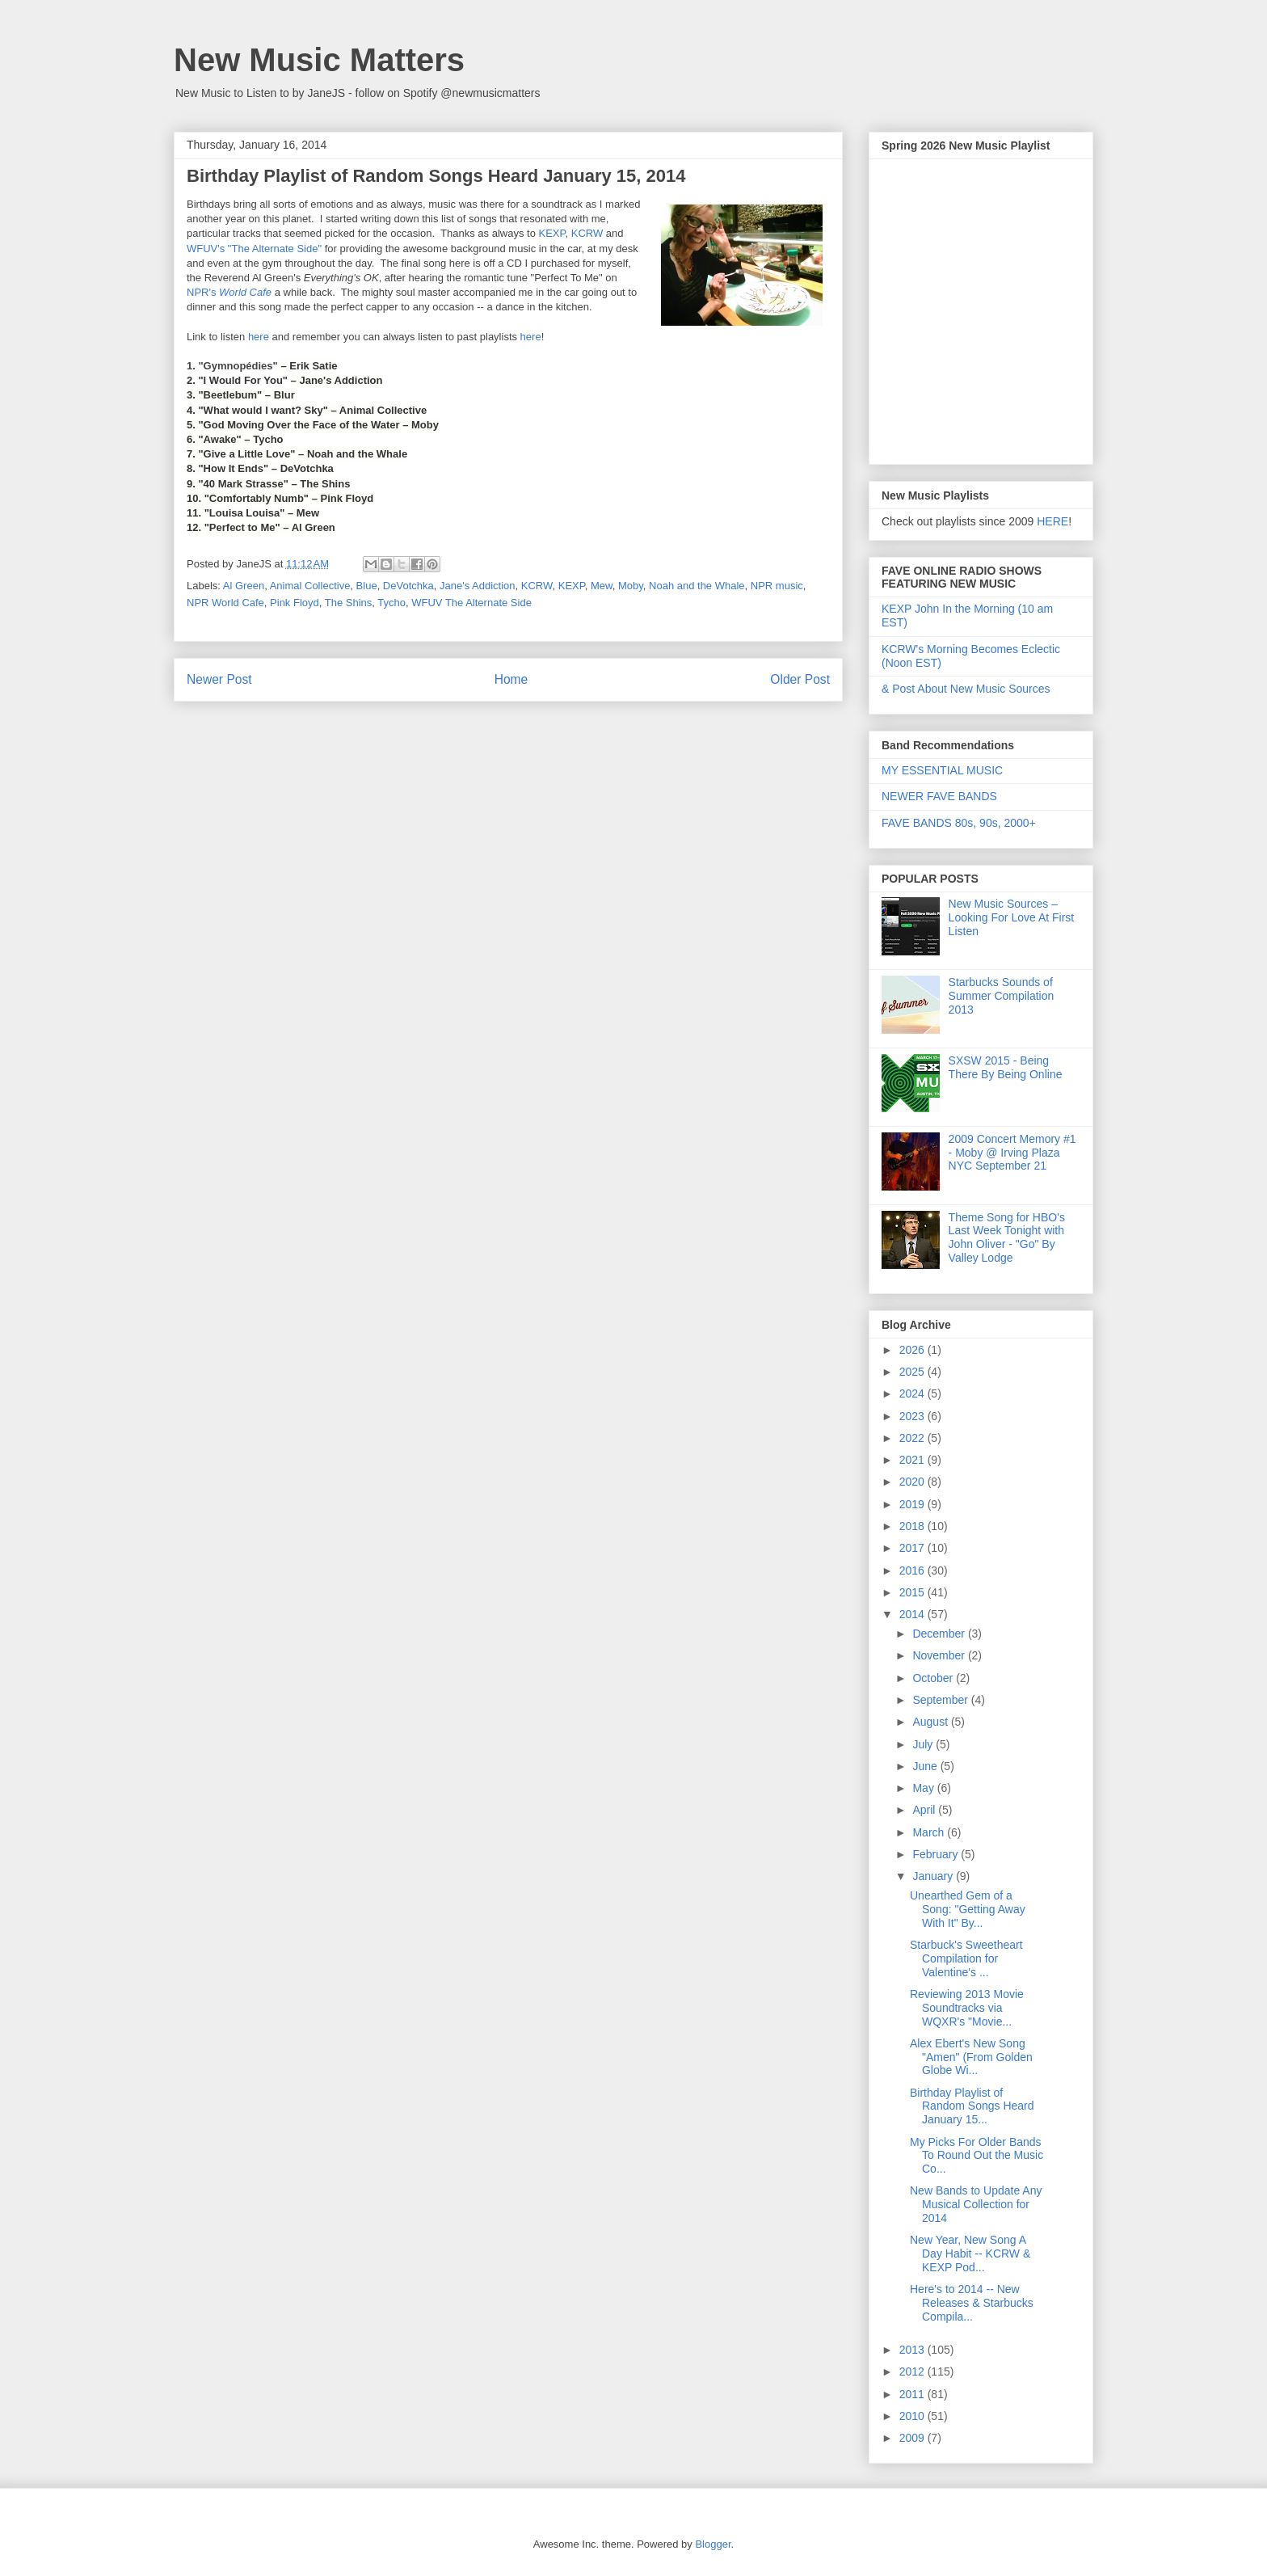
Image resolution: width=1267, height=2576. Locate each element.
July (924, 1744)
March (929, 1832)
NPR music (777, 586)
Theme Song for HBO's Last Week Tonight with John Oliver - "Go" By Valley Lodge (1007, 1237)
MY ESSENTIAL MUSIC (942, 770)
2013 (913, 2349)
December (939, 1633)
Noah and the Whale (697, 586)
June (926, 1766)
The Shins (349, 603)
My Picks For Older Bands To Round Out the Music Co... (976, 2155)
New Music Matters (319, 60)
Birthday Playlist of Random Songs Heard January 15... (972, 2106)
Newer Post (219, 679)
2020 (913, 1481)
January (934, 1876)
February (936, 1854)
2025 (913, 1371)
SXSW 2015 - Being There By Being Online (1006, 1067)
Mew (601, 586)
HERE (1052, 521)
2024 (913, 1393)
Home (511, 679)
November (939, 1655)
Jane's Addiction (478, 586)
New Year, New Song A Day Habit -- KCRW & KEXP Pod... (970, 2253)
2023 (913, 1416)
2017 (913, 1547)
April (925, 1809)
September (941, 1699)
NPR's (229, 292)
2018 (913, 1526)
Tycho (391, 603)
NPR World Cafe (225, 603)
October (934, 1678)
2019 (913, 1504)
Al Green (243, 586)
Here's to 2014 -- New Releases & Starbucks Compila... (971, 2303)
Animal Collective (310, 586)
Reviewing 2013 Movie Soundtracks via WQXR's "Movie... (967, 2008)
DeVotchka (408, 586)
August (931, 1721)
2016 (913, 1570)
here (258, 337)
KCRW (587, 233)
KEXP (551, 233)
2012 (913, 2371)
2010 (913, 2415)
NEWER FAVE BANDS (939, 796)
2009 (913, 2437)
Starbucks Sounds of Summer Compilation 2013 (1001, 996)
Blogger (712, 2544)
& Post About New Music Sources (966, 688)
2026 (913, 1349)
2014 (913, 1614)
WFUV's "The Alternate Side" (254, 248)
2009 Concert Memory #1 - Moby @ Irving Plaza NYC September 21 (1012, 1152)
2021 (913, 1459)
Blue (366, 586)
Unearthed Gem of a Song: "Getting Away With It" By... (967, 1909)
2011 (913, 2394)
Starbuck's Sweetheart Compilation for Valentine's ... (966, 1958)
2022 (913, 1437)
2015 (913, 1592)
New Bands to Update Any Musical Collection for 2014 (976, 2204)
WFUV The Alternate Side (471, 603)
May (924, 1787)
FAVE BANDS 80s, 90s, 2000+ (959, 822)
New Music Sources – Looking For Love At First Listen (1012, 917)
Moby (630, 586)
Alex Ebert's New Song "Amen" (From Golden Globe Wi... (971, 2057)
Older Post (800, 679)
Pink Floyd (294, 603)
